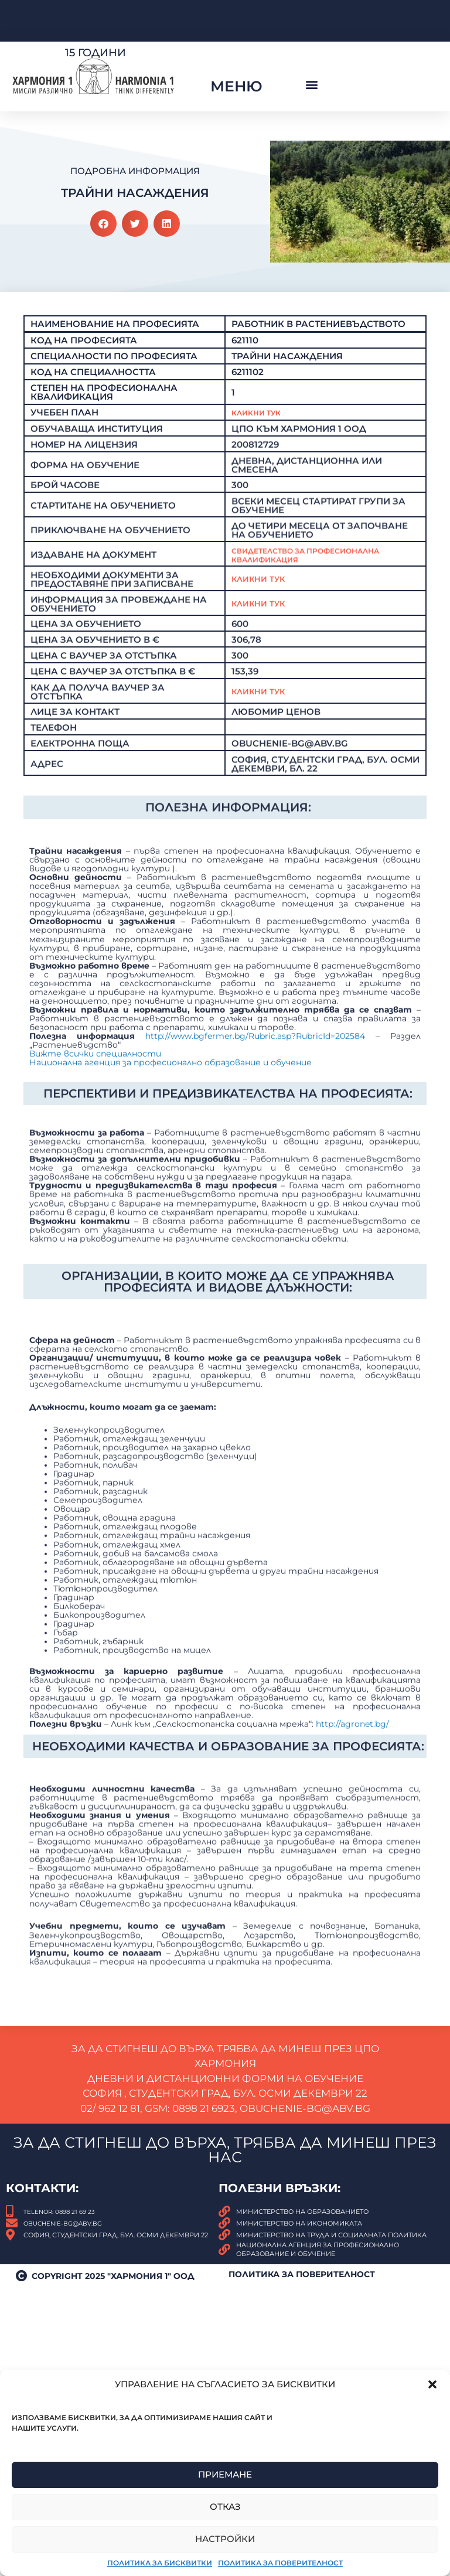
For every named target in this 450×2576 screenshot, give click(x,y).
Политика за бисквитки (159, 2562)
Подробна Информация (135, 170)
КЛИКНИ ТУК (261, 794)
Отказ (225, 2506)
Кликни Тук (261, 510)
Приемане (225, 2474)
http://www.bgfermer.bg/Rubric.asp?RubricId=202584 (255, 1298)
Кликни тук (261, 682)
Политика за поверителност (280, 2562)
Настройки (225, 2538)
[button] (432, 2384)
